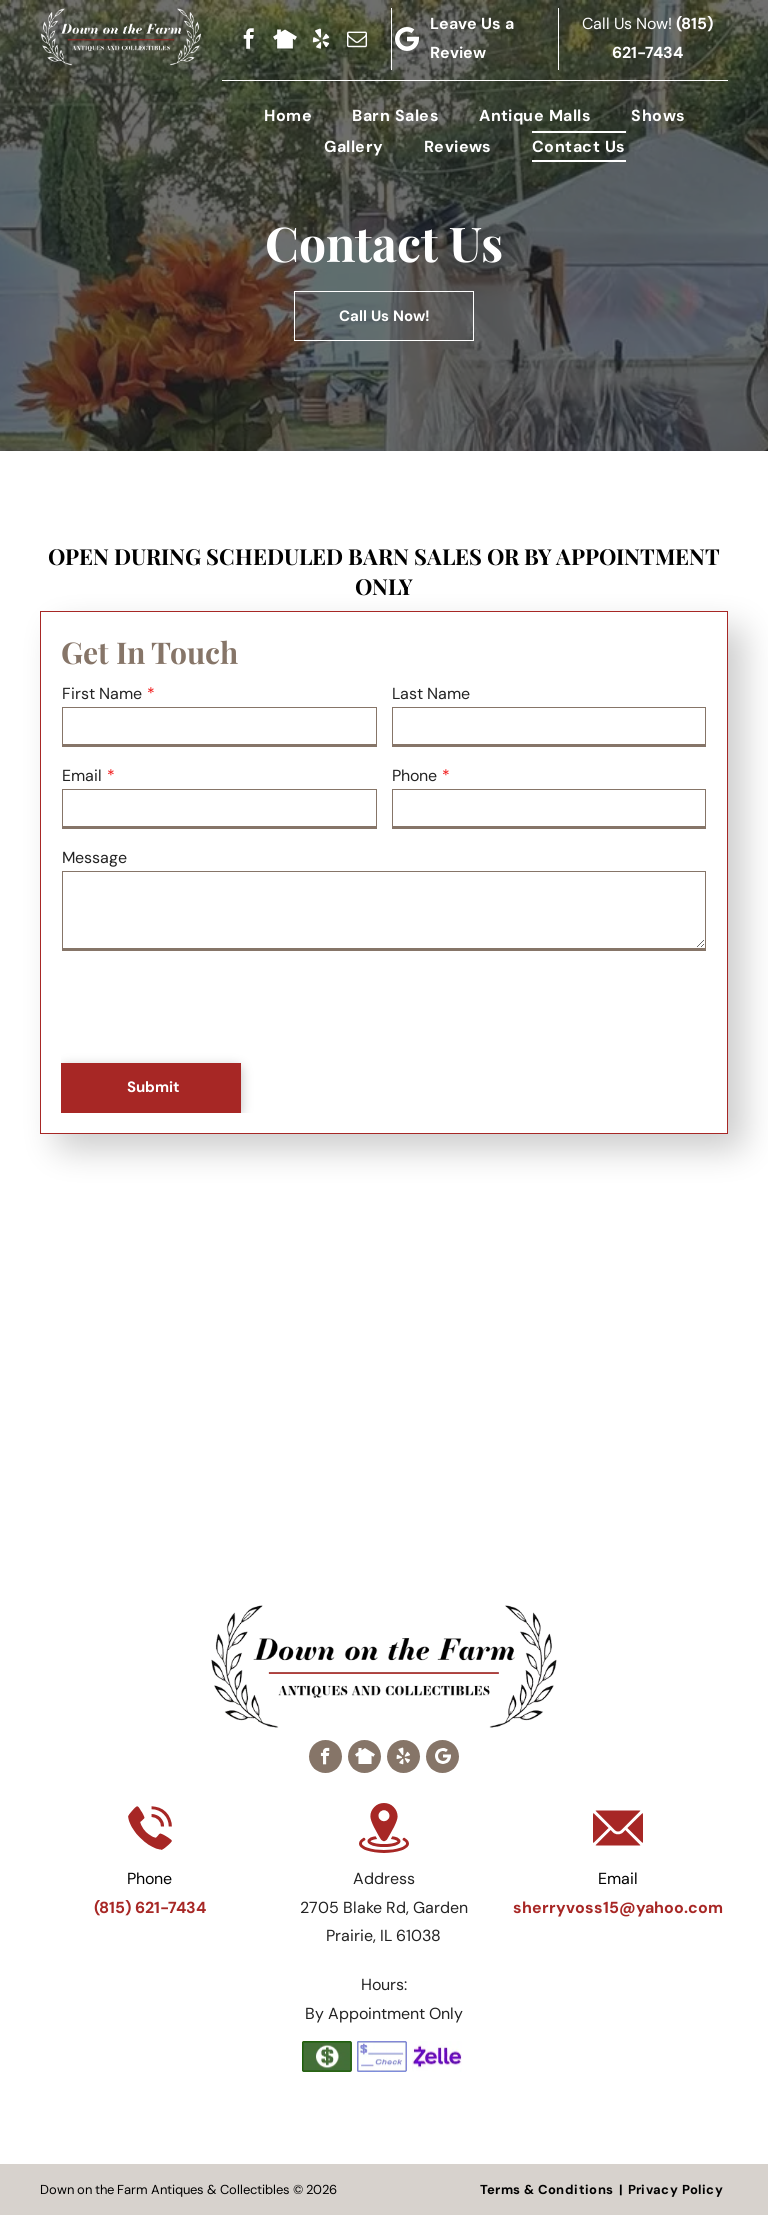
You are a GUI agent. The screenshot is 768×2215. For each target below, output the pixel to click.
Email (82, 775)
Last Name (431, 693)
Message (94, 857)
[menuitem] (288, 115)
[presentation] (214, 1008)
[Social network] (285, 39)
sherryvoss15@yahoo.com (618, 1907)
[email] (357, 39)
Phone (414, 775)
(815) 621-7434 (150, 1907)
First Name (102, 693)
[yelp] (321, 39)
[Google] (442, 1756)
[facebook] (249, 39)
